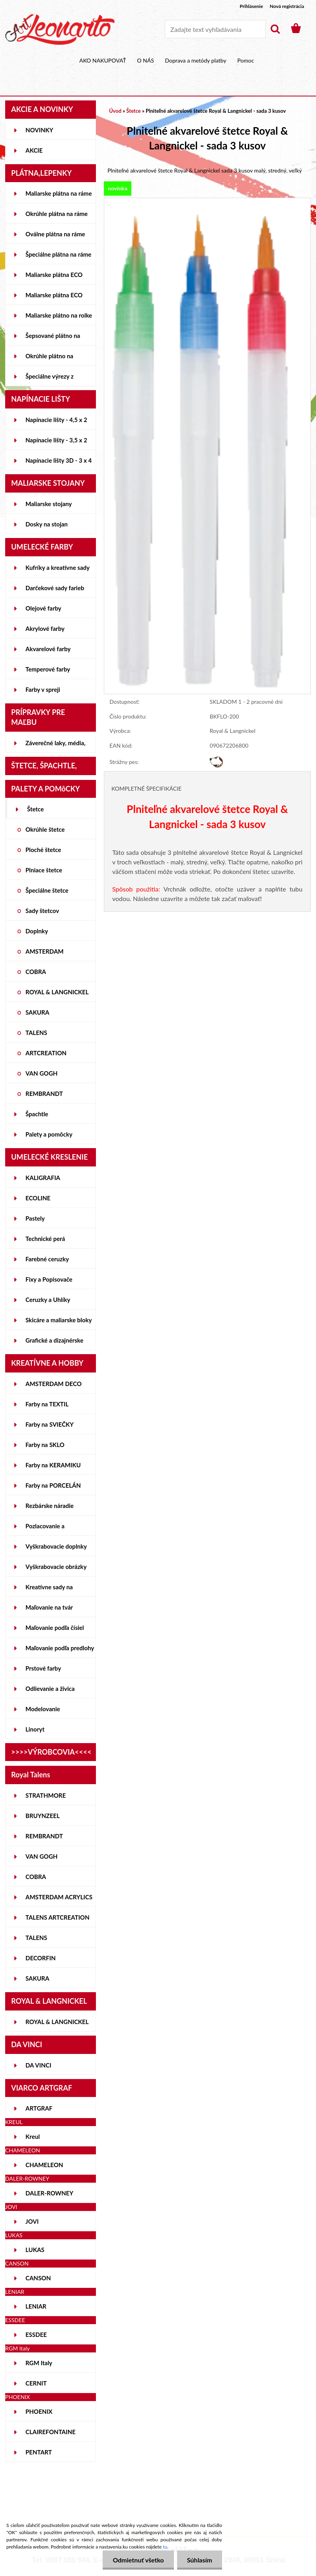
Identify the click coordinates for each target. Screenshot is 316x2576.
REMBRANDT (44, 1093)
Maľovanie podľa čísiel (54, 1627)
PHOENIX (39, 2411)
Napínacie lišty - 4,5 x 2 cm (56, 423)
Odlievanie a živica (50, 1688)
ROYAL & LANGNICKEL (57, 991)
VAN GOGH (41, 1073)
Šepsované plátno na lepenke (52, 339)
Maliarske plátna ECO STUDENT (53, 278)
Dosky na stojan (46, 524)
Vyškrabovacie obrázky (56, 1566)
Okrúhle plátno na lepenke (49, 359)
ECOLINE (38, 1198)
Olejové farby (43, 608)
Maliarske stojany (48, 503)
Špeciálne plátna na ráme (58, 254)
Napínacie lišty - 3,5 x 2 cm (56, 443)
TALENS (36, 1032)
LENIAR (36, 2306)
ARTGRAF (39, 2108)
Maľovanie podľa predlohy (59, 1647)
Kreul (32, 2136)
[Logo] (60, 29)
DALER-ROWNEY (49, 2193)
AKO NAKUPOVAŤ (102, 60)
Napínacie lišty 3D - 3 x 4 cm (58, 463)
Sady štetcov (42, 910)
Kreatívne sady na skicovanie (49, 1590)
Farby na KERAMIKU (53, 1465)
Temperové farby (47, 669)
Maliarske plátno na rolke (58, 315)
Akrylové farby (44, 628)
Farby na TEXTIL (46, 1404)
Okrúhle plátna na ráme (56, 213)
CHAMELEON (44, 2164)
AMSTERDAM (44, 951)
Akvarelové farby (47, 648)
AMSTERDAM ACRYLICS (58, 1897)
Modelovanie (42, 1708)
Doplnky (36, 931)
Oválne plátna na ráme (55, 234)
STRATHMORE (45, 1795)
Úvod (115, 111)
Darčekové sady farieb (54, 587)
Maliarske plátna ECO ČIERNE (53, 298)
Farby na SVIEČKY (49, 1424)
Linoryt (35, 1729)
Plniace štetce (43, 870)
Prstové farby (43, 1668)
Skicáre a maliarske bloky (58, 1319)
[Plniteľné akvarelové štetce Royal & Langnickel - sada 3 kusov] (207, 201)
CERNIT (36, 2383)
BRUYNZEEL (42, 1815)
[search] (275, 29)
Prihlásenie (251, 6)
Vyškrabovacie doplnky (56, 1546)
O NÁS (145, 60)
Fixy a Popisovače (48, 1279)
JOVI (32, 2221)
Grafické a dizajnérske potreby (54, 1343)
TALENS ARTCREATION (57, 1917)
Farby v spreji (42, 689)
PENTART (38, 2452)
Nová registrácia (287, 6)
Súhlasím (199, 2560)
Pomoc (245, 60)
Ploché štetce (43, 849)
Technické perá (45, 1238)
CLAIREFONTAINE (50, 2431)
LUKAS (35, 2249)
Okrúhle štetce (45, 829)
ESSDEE (36, 2334)
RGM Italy (38, 2362)
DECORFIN (40, 1957)
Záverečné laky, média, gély (55, 746)
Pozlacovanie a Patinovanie (44, 1529)
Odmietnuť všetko (138, 2560)
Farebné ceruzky (47, 1258)
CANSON (38, 2277)
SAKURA (37, 1012)
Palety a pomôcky (48, 1134)
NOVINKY (39, 130)
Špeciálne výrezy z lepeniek (49, 379)
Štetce (35, 809)
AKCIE (34, 150)
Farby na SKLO (44, 1444)
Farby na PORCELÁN (53, 1485)
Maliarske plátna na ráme (58, 193)
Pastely (35, 1218)
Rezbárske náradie (49, 1505)
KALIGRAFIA (42, 1177)
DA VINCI (38, 2065)
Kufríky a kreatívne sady (57, 567)
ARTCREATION (45, 1052)
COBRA (35, 971)
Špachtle (36, 1113)
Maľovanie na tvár (49, 1607)
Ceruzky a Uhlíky (47, 1299)
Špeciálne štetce (46, 890)
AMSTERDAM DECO (53, 1383)
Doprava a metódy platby (195, 60)
